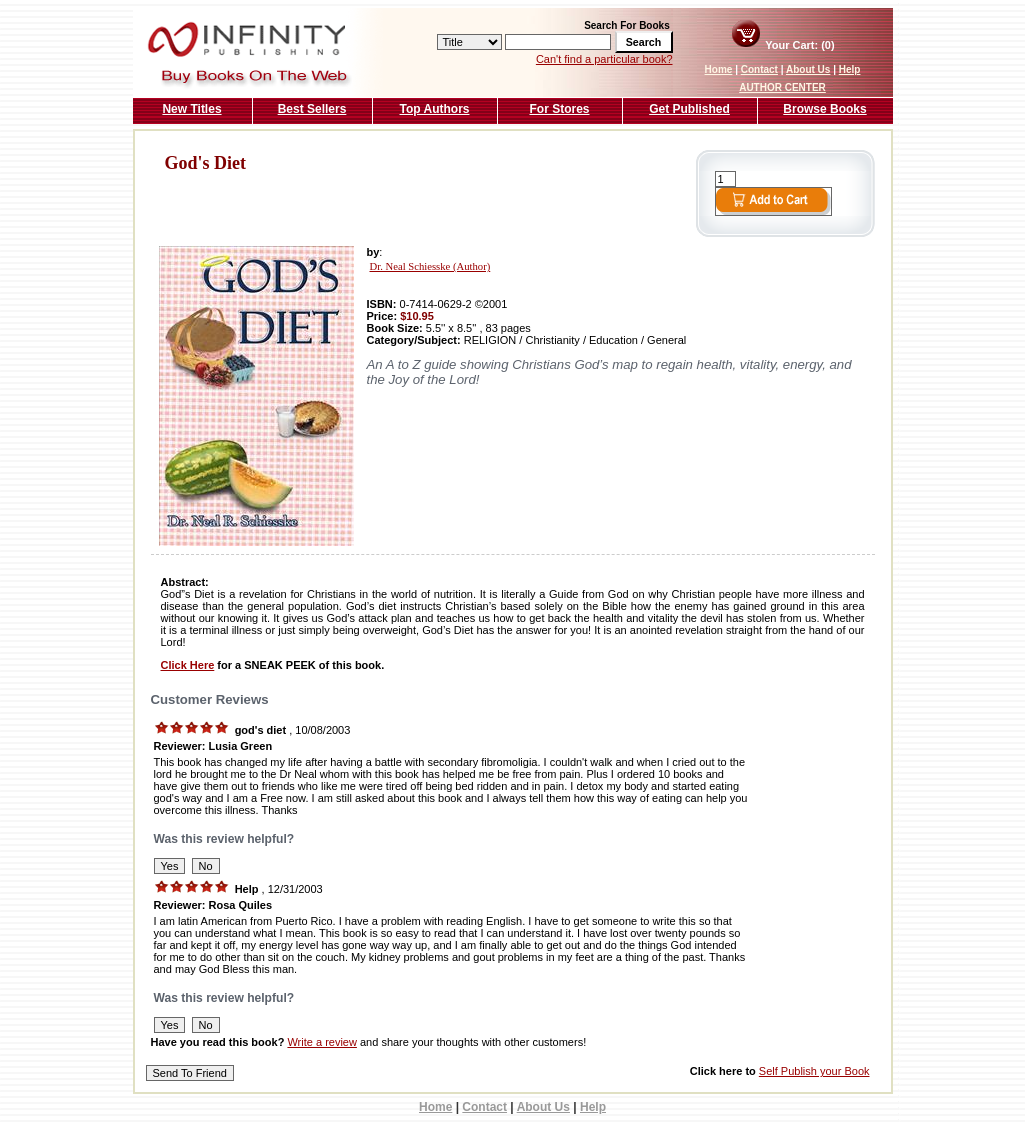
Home (719, 69)
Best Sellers (312, 109)
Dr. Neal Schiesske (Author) (430, 266)
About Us (808, 69)
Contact (759, 69)
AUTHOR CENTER (782, 87)
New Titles (191, 109)
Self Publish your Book (814, 1071)
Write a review (321, 1042)
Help (850, 69)
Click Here (188, 665)
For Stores (559, 109)
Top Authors (435, 109)
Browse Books (824, 109)
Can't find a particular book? (604, 59)
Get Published (689, 109)
